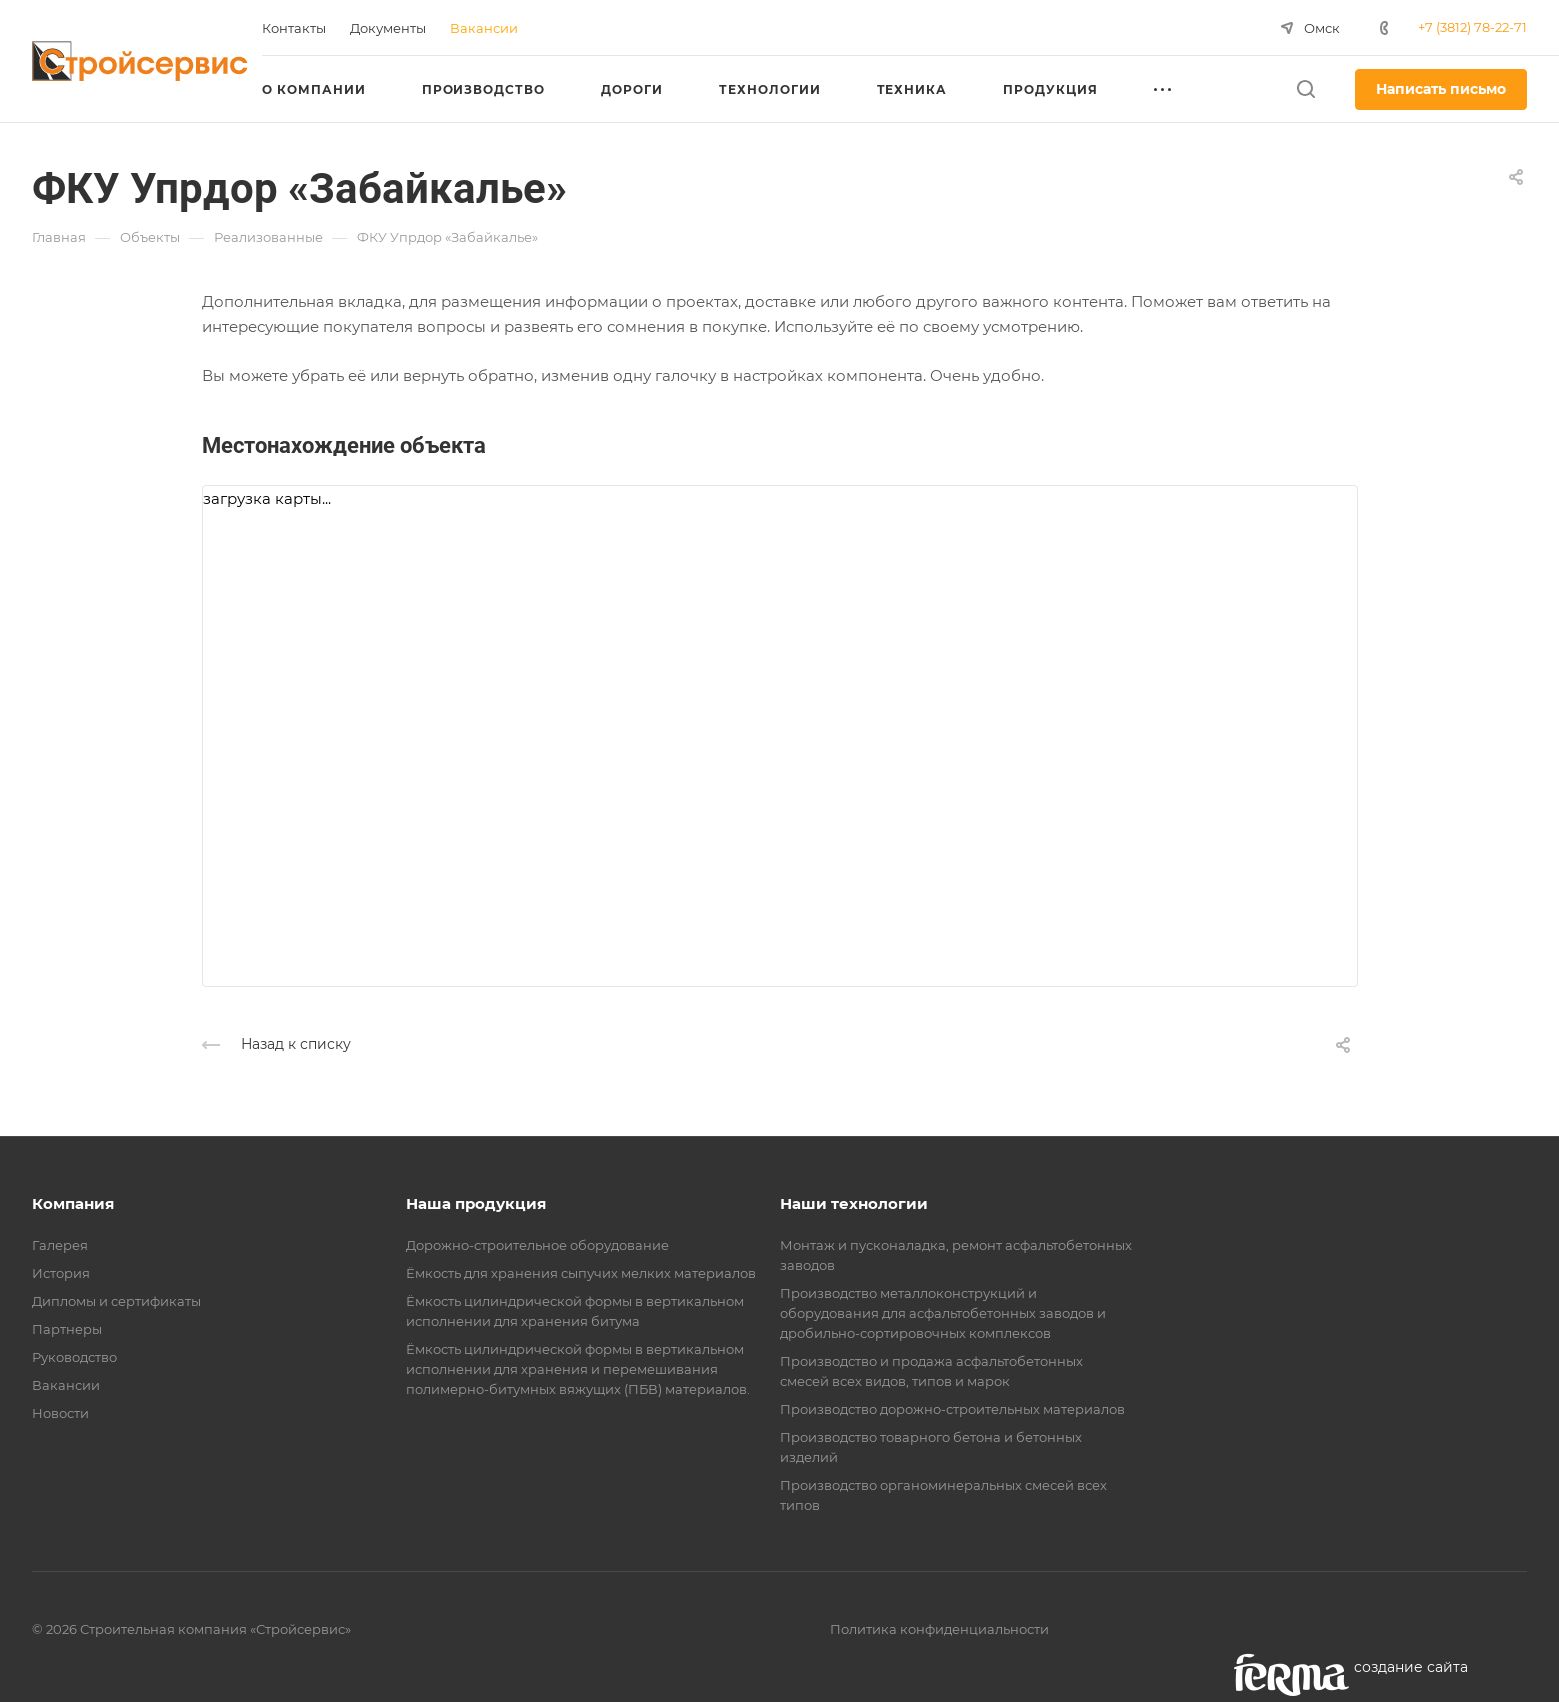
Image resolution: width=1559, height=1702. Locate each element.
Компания (73, 1203)
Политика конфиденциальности (939, 1629)
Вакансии (66, 1385)
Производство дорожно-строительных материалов (952, 1409)
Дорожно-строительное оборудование (537, 1245)
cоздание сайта (1411, 1667)
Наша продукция (476, 1203)
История (61, 1273)
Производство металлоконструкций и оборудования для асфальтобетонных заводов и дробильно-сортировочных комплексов (943, 1313)
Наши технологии (854, 1203)
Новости (60, 1413)
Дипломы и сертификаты (116, 1301)
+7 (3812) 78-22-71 (1472, 27)
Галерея (60, 1245)
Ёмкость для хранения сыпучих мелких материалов (581, 1273)
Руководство (74, 1357)
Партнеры (67, 1329)
